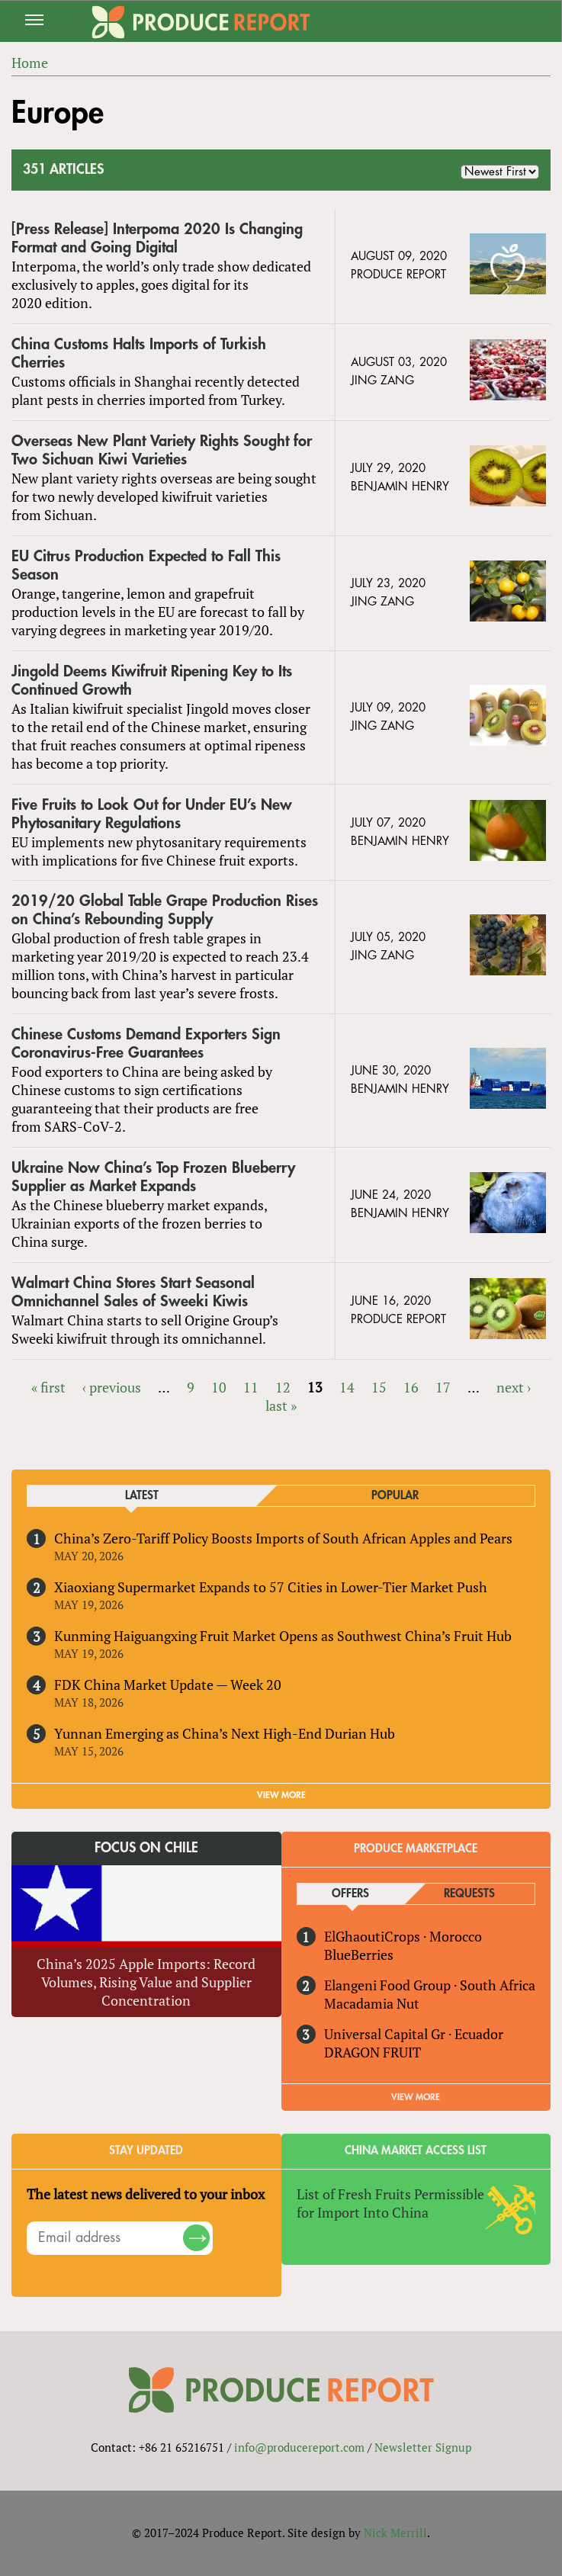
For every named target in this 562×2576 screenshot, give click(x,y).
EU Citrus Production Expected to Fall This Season (146, 565)
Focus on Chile (146, 1848)
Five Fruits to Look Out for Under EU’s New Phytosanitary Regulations (151, 814)
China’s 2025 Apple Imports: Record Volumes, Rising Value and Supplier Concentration (146, 1981)
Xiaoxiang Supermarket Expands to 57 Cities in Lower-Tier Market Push (270, 1587)
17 (443, 1387)
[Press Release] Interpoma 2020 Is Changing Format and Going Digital (157, 238)
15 (379, 1387)
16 (411, 1387)
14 (347, 1387)
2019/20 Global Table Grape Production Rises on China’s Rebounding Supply (164, 910)
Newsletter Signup (422, 2447)
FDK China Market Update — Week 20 (167, 1684)
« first (48, 1387)
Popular (395, 1496)
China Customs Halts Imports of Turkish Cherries (138, 353)
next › (513, 1387)
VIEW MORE (281, 1795)
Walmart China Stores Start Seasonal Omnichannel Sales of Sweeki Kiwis (133, 1292)
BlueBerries (358, 1954)
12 (283, 1387)
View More (415, 2097)
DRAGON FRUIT (372, 2052)
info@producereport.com (299, 2447)
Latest (142, 1496)
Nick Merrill (395, 2532)
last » (281, 1405)
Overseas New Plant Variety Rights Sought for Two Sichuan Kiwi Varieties (161, 450)
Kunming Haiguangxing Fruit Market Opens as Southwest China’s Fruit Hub (283, 1636)
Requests (469, 1894)
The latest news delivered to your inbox (146, 2194)
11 (251, 1387)
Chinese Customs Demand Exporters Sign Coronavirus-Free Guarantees (146, 1043)
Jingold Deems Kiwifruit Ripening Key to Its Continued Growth (151, 680)
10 (218, 1387)
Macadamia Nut (371, 2003)
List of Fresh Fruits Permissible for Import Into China (390, 2203)
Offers (350, 1894)
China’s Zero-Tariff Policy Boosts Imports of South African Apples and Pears (283, 1538)
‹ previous (111, 1387)
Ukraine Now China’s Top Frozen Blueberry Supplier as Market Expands (153, 1177)
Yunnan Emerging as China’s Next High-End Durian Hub (224, 1733)
